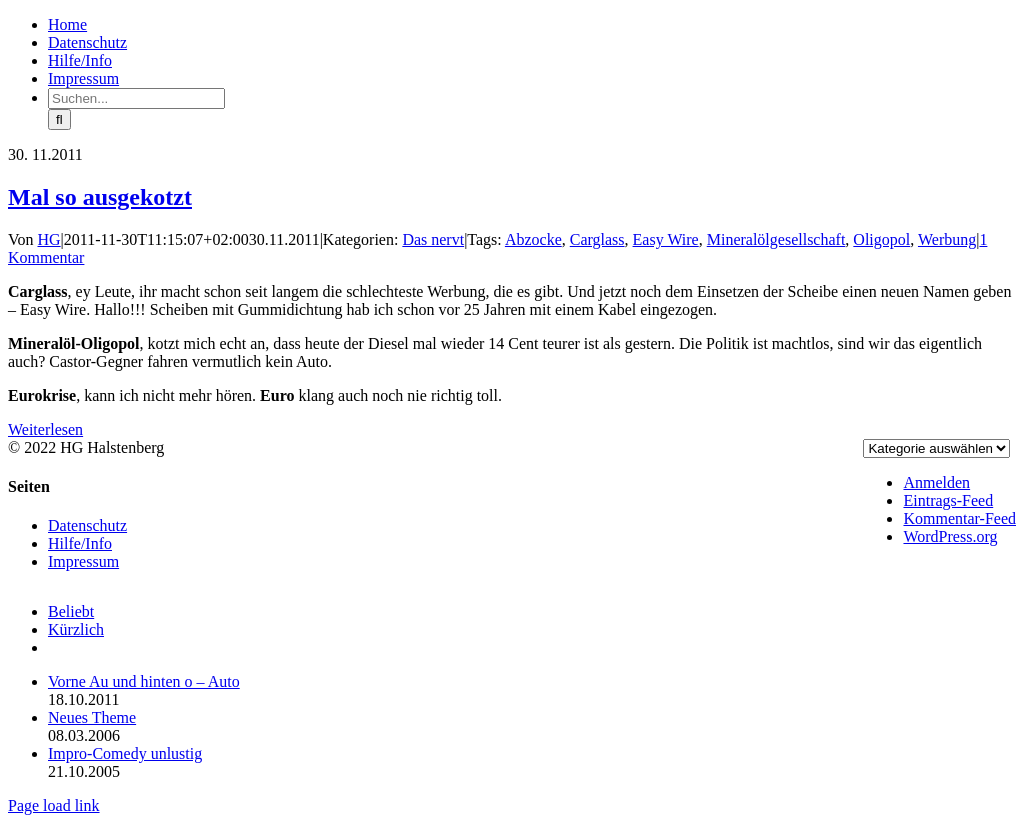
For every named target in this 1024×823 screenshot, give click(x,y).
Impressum (83, 561)
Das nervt (433, 239)
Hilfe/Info (80, 543)
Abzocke (533, 239)
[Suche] (59, 119)
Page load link (54, 805)
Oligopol (881, 239)
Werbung (947, 239)
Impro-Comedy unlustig (125, 753)
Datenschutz (87, 525)
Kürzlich (76, 629)
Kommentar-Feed (959, 518)
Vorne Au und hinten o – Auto (144, 681)
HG (49, 239)
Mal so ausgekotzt (100, 197)
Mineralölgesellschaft (776, 239)
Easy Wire (666, 239)
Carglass (597, 239)
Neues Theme (92, 717)
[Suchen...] (136, 98)
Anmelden (936, 482)
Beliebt (71, 611)
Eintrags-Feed (948, 500)
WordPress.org (950, 536)
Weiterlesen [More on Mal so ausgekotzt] (45, 429)
